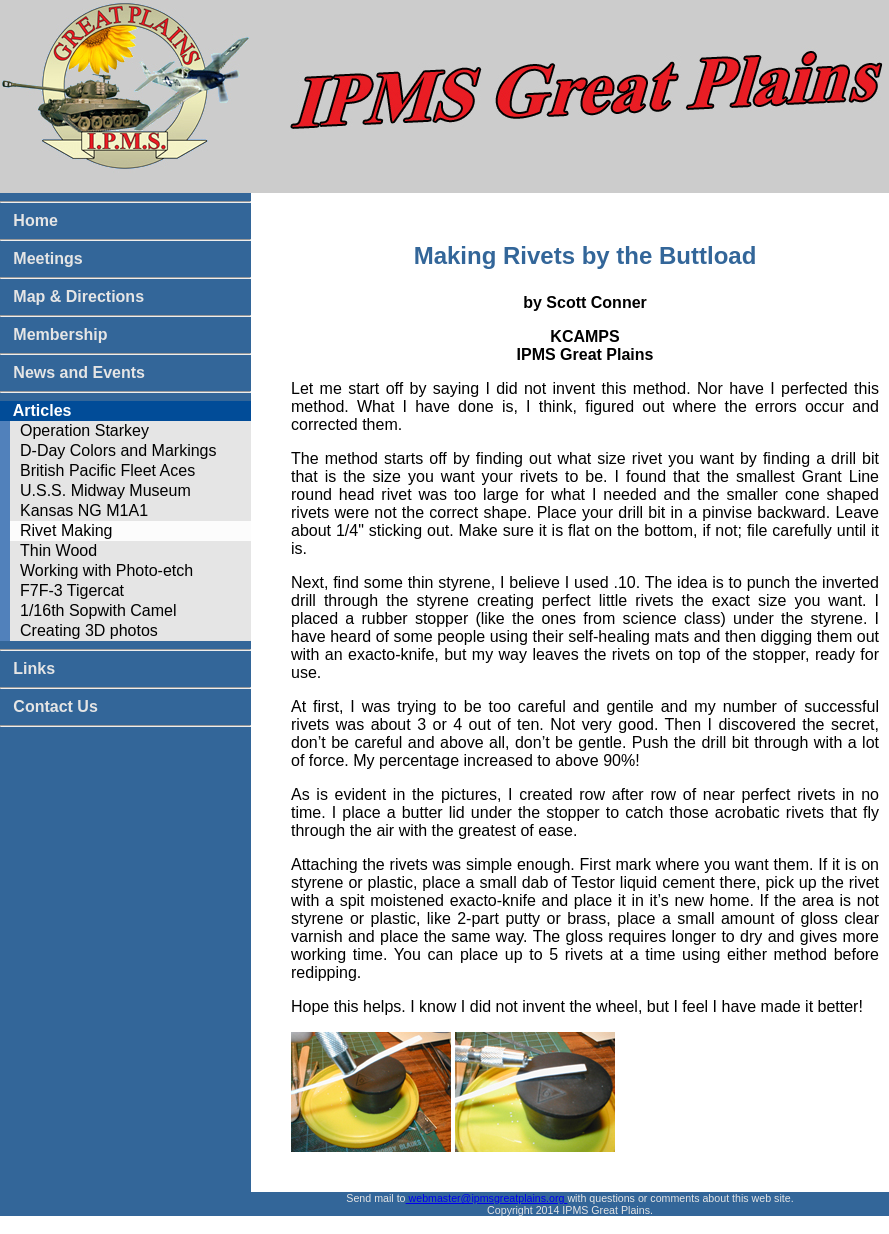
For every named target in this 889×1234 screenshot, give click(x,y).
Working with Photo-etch (106, 570)
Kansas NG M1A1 (84, 510)
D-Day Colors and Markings (118, 450)
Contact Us (49, 706)
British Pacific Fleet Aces (107, 470)
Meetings (41, 258)
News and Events (72, 372)
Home (29, 220)
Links (27, 668)
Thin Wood (58, 550)
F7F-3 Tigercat (72, 590)
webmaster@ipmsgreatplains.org (487, 1198)
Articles (35, 410)
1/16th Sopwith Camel (98, 610)
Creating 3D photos (89, 630)
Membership (54, 334)
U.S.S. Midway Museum (105, 490)
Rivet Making (66, 530)
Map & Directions (72, 296)
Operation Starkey (84, 430)
